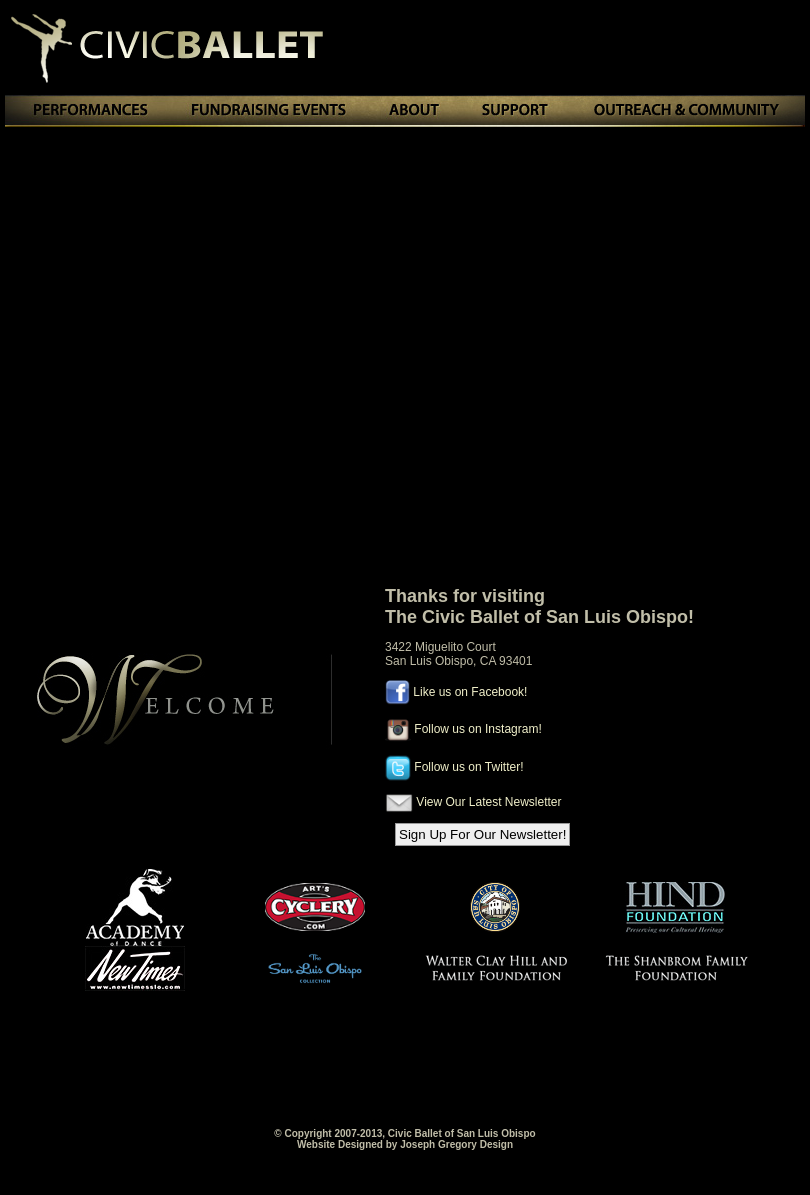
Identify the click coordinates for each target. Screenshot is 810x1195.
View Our (440, 802)
